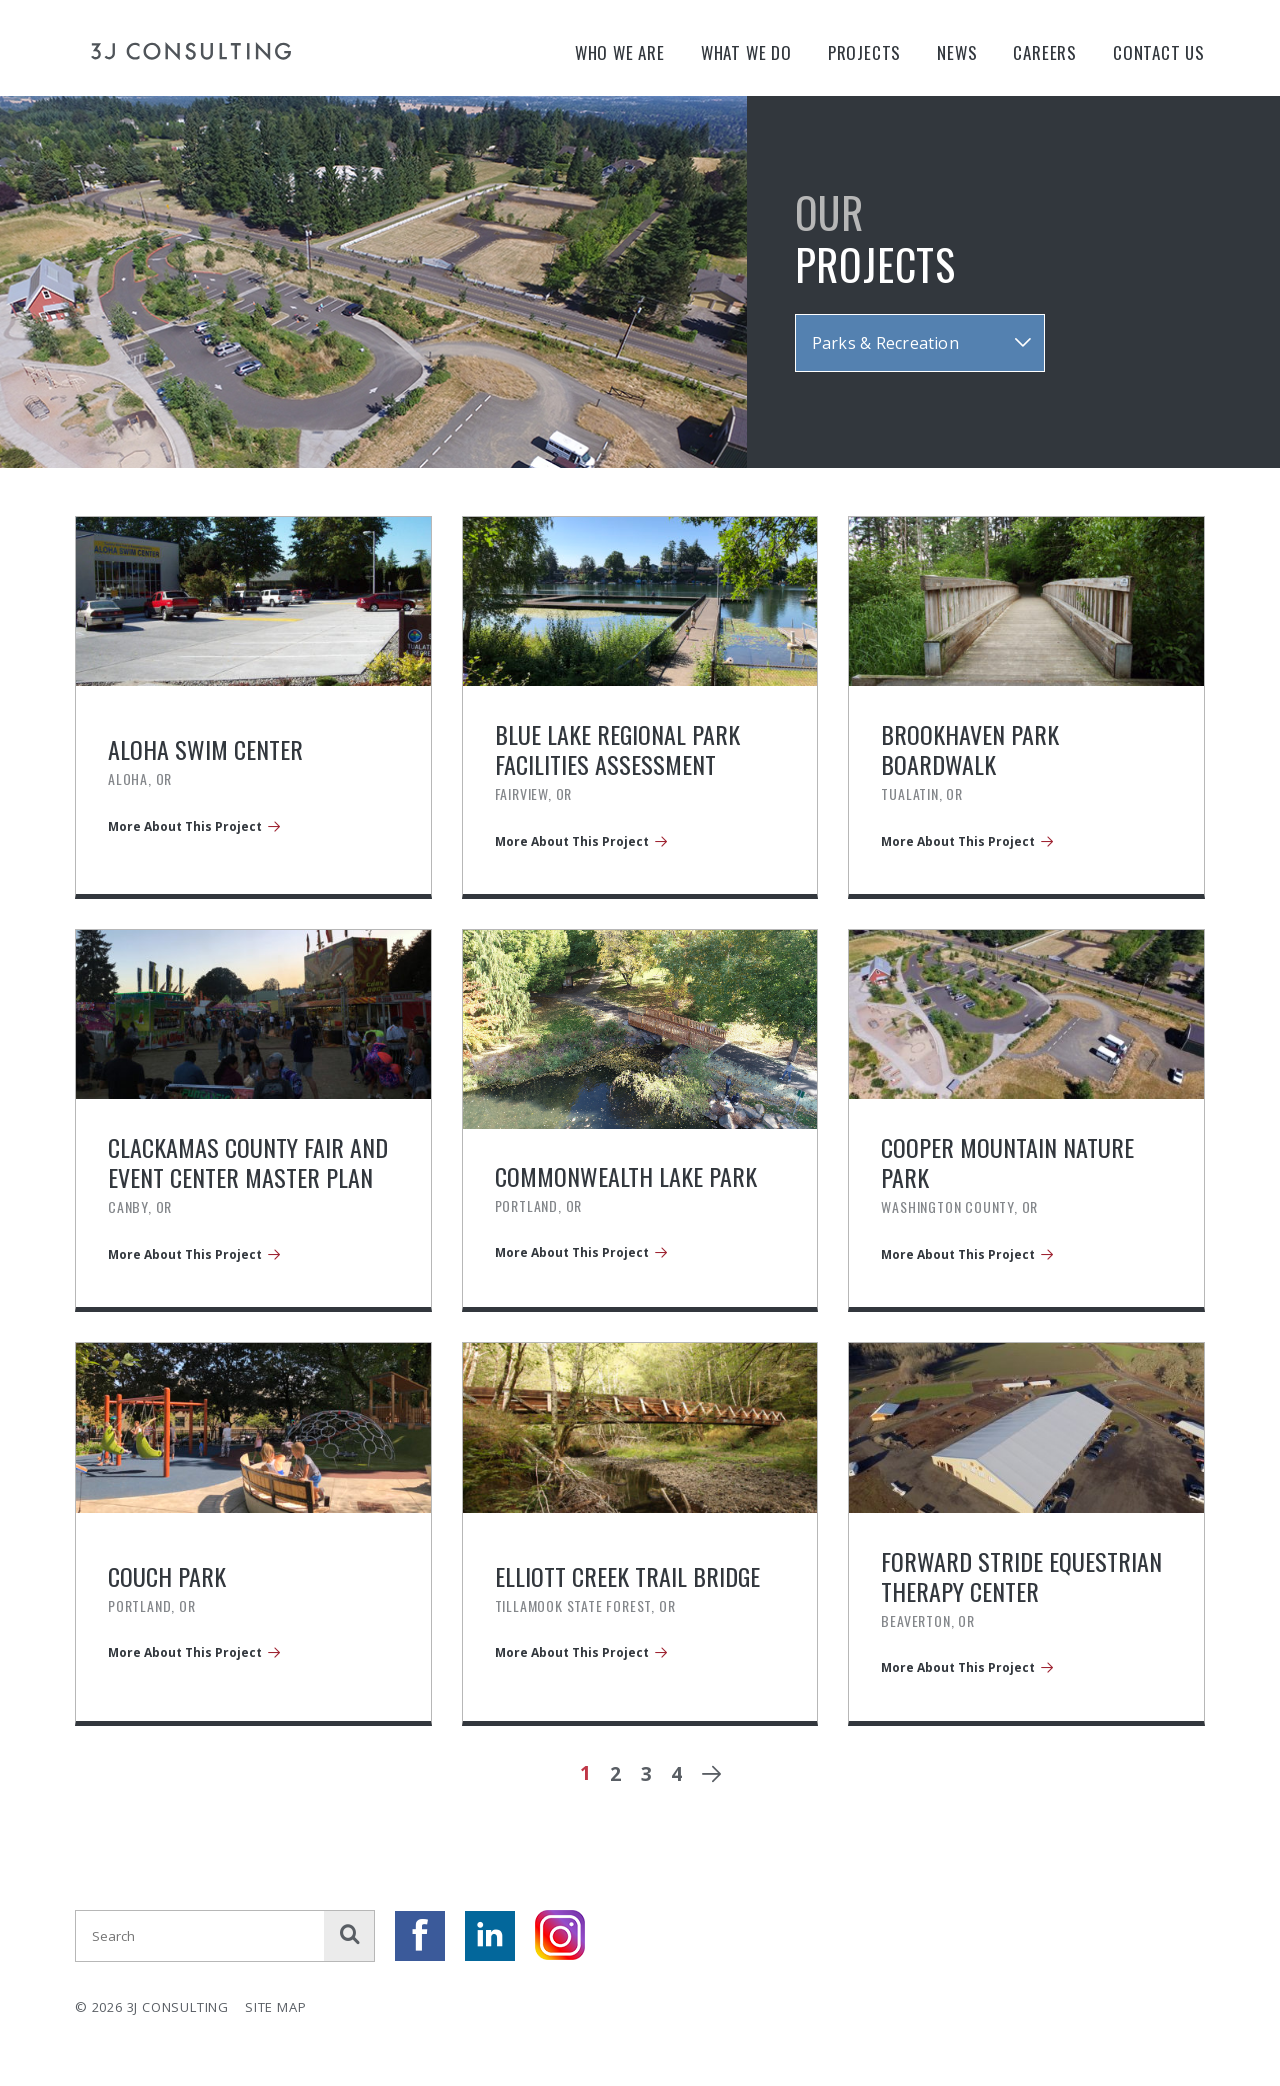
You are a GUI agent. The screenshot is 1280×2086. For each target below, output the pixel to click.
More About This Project (185, 826)
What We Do (746, 52)
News (957, 52)
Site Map (275, 2007)
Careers (1045, 52)
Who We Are (620, 52)
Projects (864, 52)
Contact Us (1159, 52)
